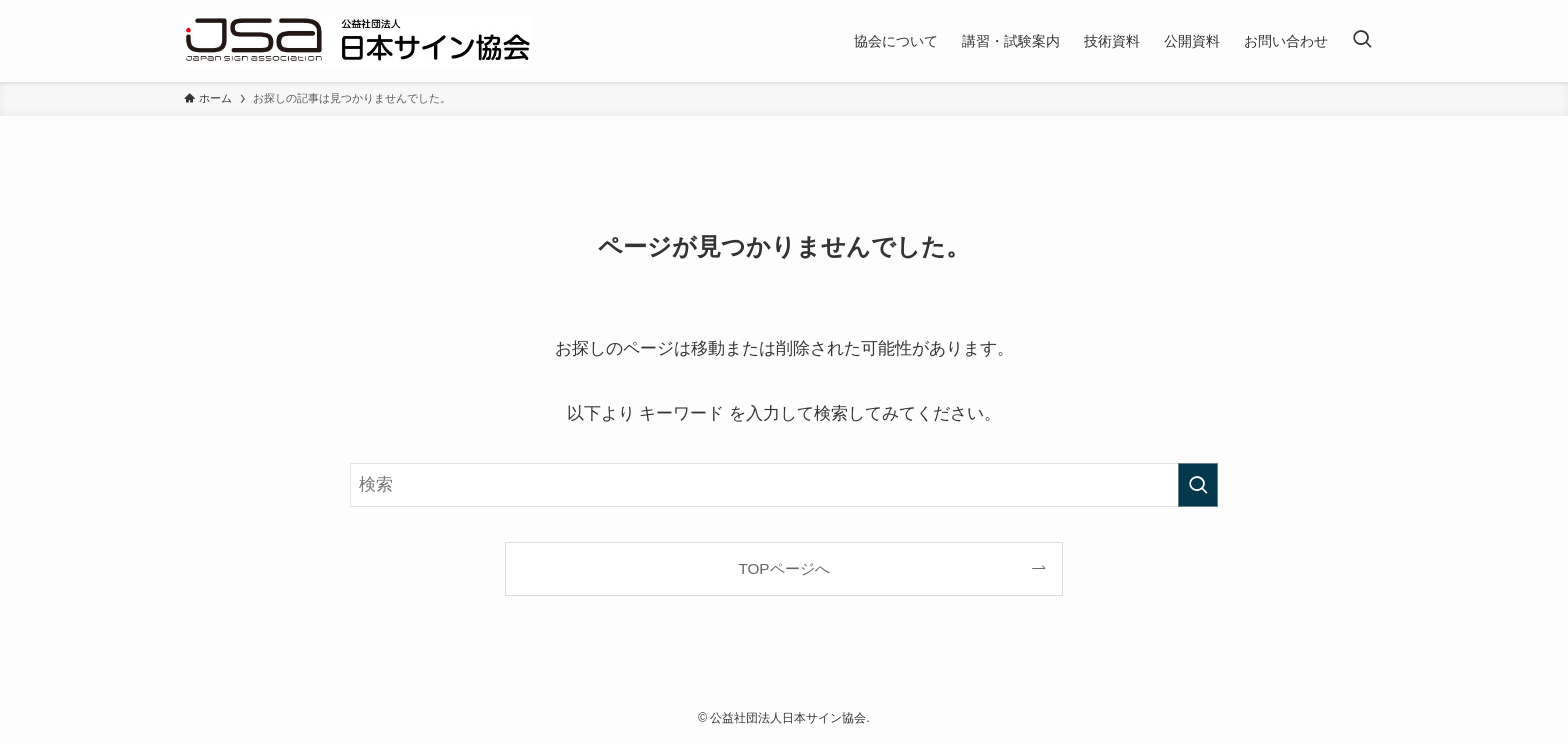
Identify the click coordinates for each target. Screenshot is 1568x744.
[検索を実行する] (1198, 485)
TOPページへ (783, 568)
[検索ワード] (784, 485)
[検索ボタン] (1362, 41)
